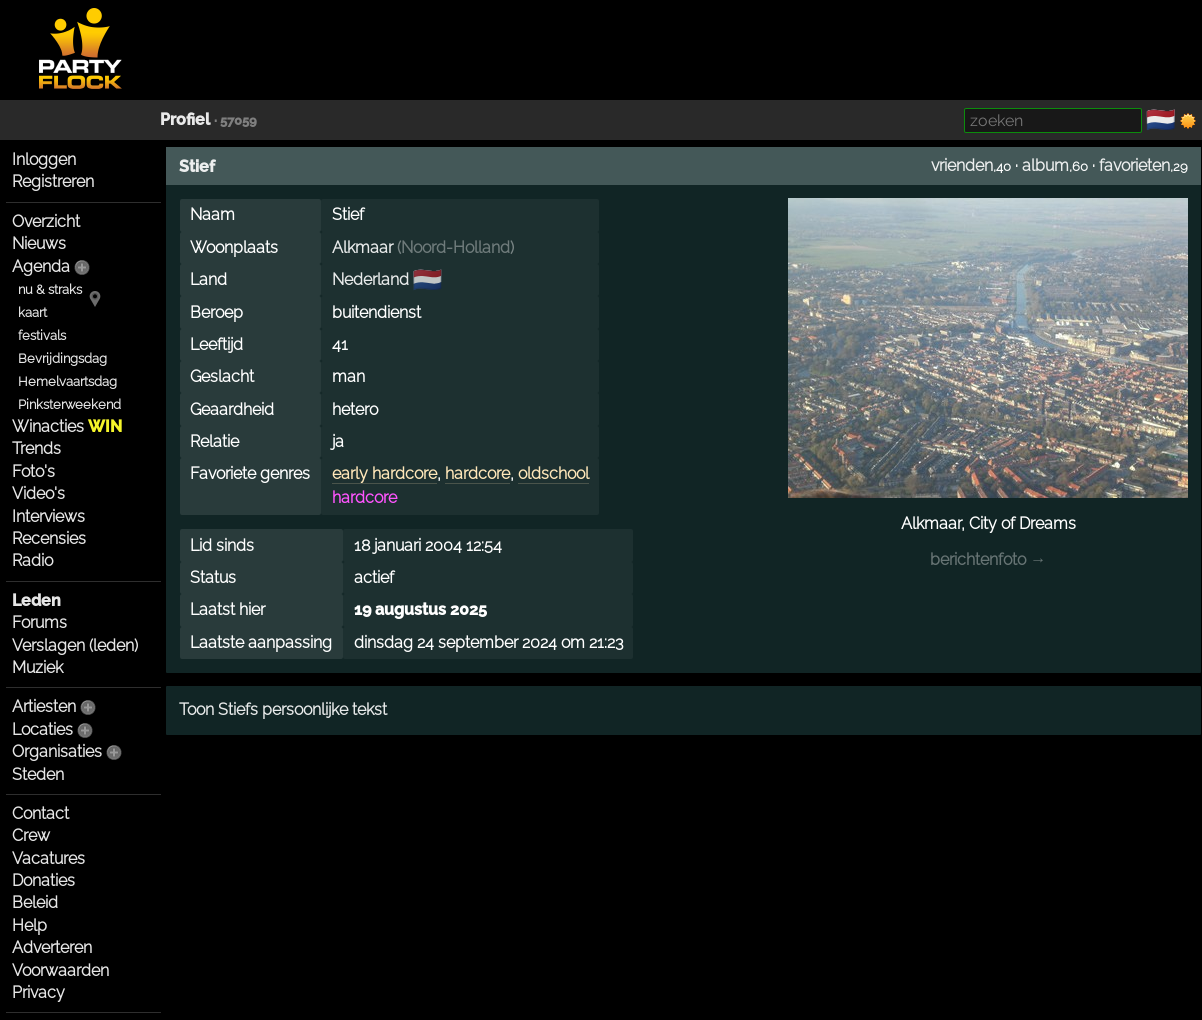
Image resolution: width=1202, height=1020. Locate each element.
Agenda (41, 266)
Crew (31, 835)
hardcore (477, 473)
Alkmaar (362, 247)
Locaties (42, 729)
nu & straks (50, 289)
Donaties (43, 880)
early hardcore (384, 473)
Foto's (33, 471)
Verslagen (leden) (75, 645)
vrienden (962, 165)
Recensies (49, 538)
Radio (32, 560)
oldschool (553, 473)
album (1045, 165)
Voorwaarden (60, 970)
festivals (42, 335)
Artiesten (44, 706)
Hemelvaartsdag (67, 381)
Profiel (185, 119)
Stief (197, 166)
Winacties (67, 426)
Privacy (38, 992)
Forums (39, 622)
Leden (36, 600)
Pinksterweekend (69, 404)
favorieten (1134, 165)
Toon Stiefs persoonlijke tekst (283, 709)
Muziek (37, 667)
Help (29, 925)
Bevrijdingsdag (62, 358)
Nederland (370, 279)
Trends (36, 448)
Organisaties (57, 751)
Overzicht (46, 221)
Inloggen (44, 159)
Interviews (48, 516)
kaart (32, 312)
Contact (40, 813)
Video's (38, 493)
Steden (38, 774)
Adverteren (52, 947)
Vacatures (48, 858)
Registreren (53, 181)
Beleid (35, 902)
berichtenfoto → (988, 559)
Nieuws (39, 243)
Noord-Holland (455, 247)
